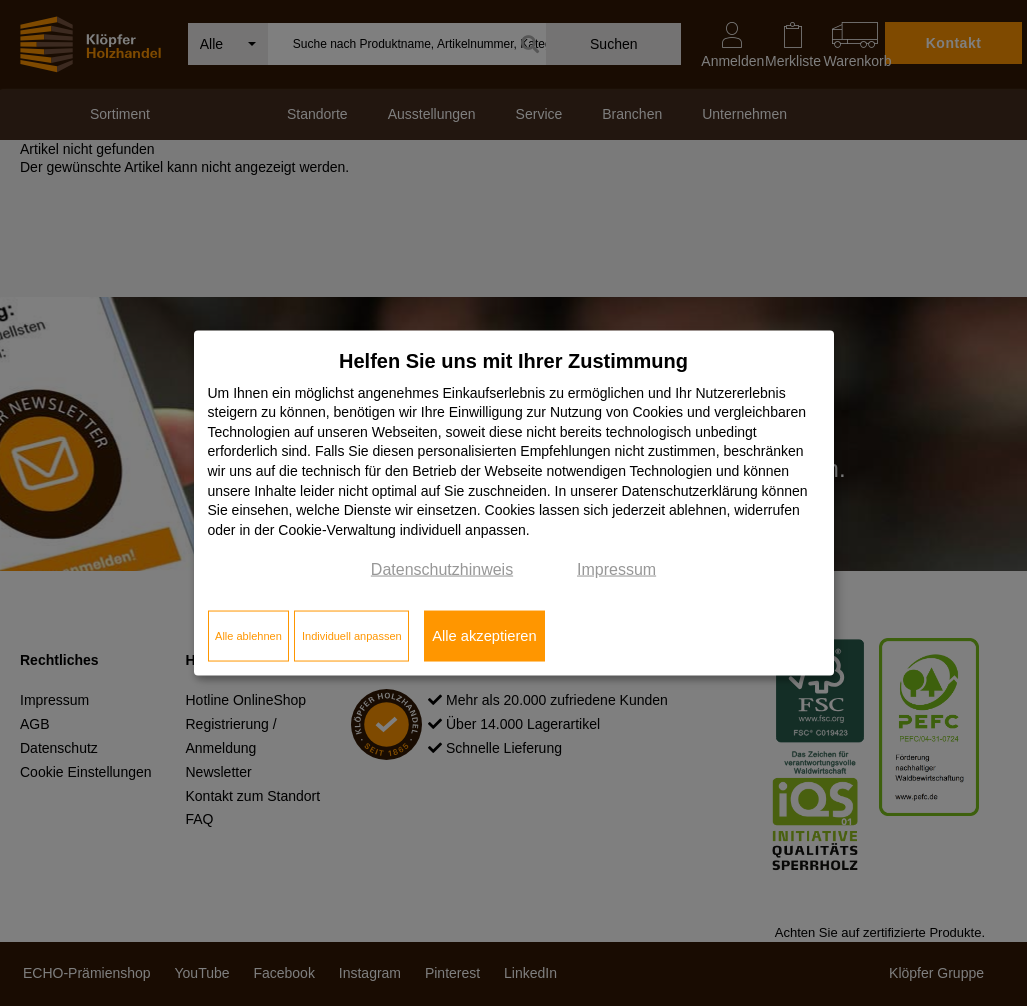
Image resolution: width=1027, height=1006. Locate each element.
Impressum (616, 569)
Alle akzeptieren (484, 636)
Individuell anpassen (352, 636)
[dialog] (514, 503)
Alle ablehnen (248, 636)
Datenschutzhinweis (442, 569)
